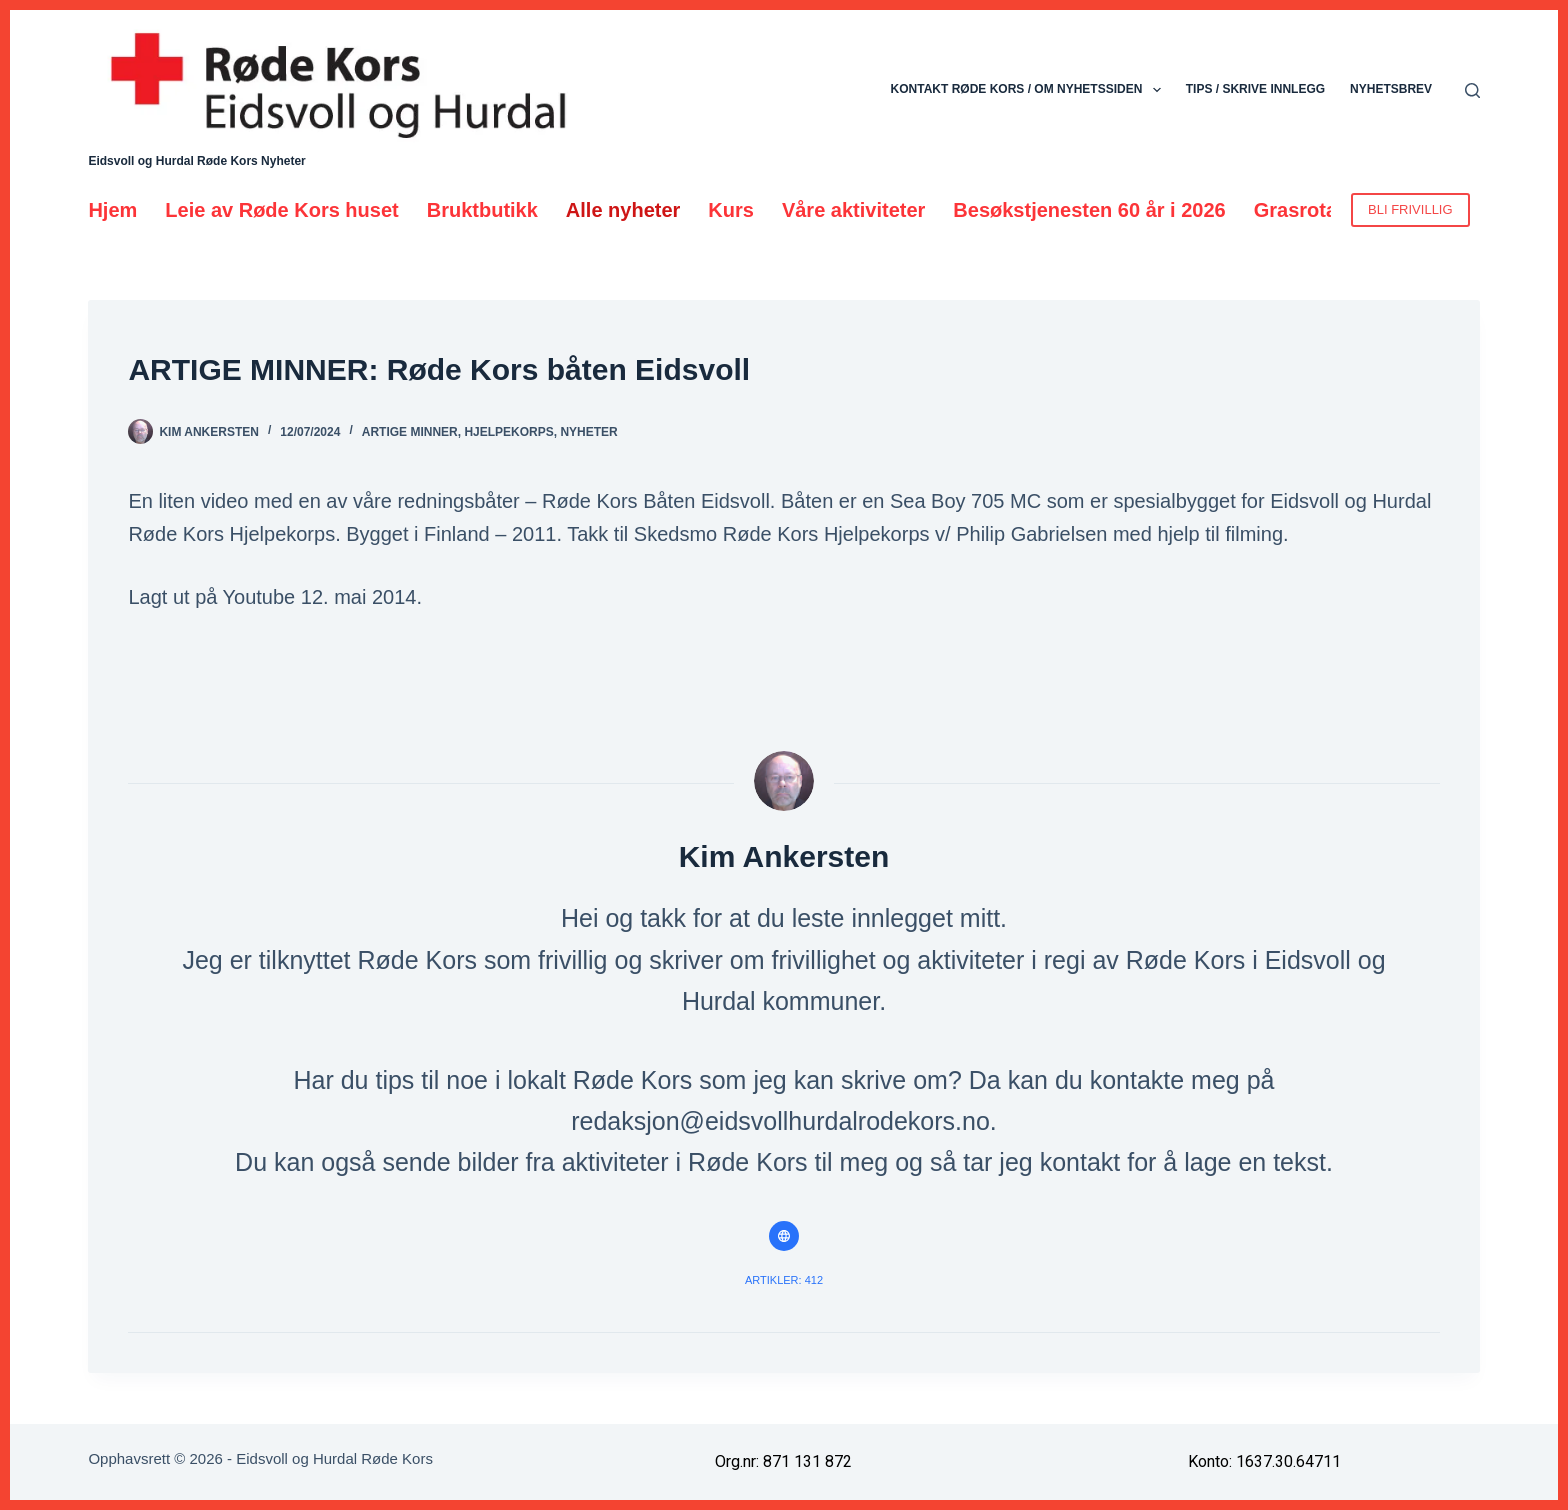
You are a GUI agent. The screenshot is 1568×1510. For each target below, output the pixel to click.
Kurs (731, 210)
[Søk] (1472, 90)
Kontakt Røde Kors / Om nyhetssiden (1030, 90)
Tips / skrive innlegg (1255, 89)
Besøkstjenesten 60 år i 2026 (1089, 210)
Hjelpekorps (508, 432)
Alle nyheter (623, 210)
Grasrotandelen (1328, 210)
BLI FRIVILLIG (1410, 209)
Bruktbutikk (482, 210)
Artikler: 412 (784, 1280)
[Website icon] (784, 1236)
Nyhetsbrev (1391, 89)
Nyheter (588, 432)
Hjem (112, 210)
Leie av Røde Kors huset (281, 210)
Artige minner (410, 432)
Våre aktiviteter (853, 210)
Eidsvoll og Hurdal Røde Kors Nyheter (196, 161)
